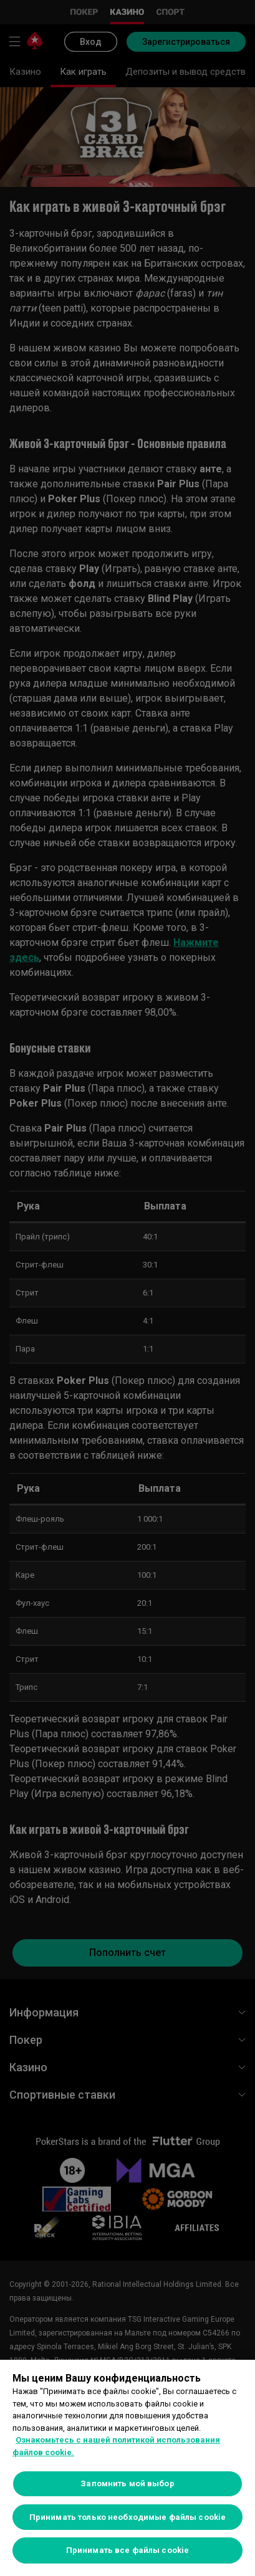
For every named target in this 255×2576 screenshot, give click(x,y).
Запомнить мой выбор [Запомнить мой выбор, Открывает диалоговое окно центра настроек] (127, 2483)
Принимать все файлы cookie (127, 2550)
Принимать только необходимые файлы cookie (127, 2517)
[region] (127, 2468)
